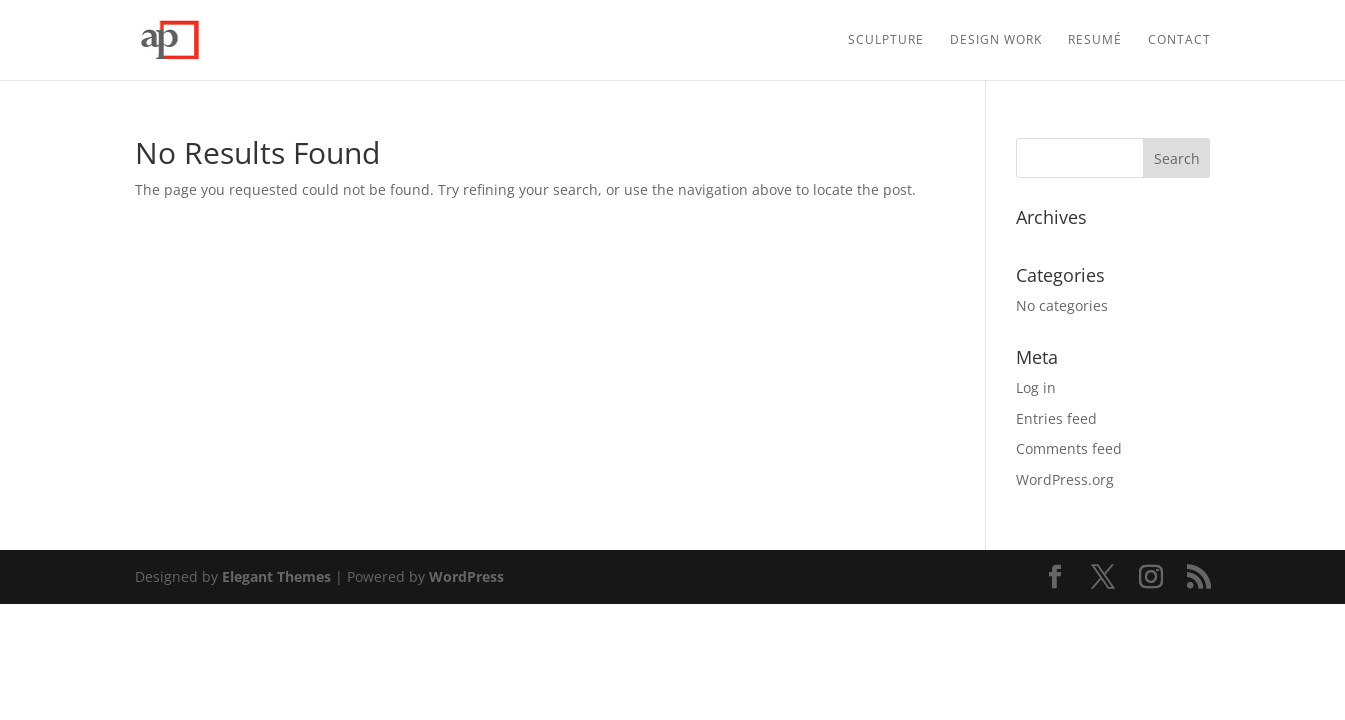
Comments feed (1069, 448)
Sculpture (886, 40)
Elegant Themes (276, 576)
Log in (1036, 387)
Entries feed (1056, 418)
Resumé (1095, 40)
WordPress (466, 576)
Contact (1179, 40)
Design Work (996, 40)
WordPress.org (1065, 479)
